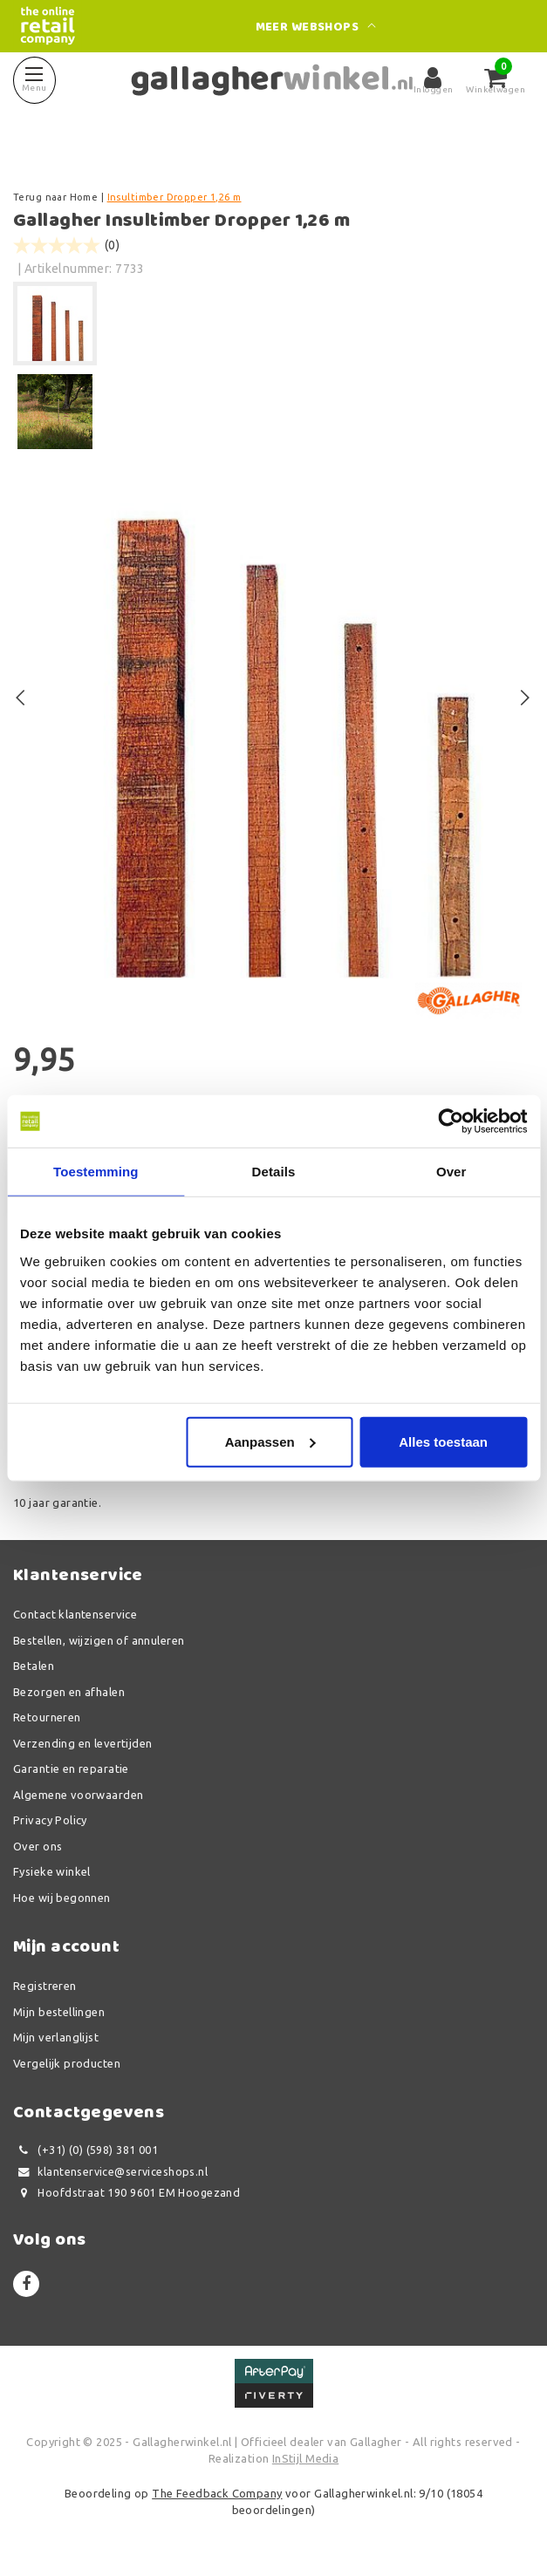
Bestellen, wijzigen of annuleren (98, 1640)
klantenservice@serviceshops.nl (110, 2171)
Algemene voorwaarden (78, 1795)
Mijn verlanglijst (56, 2037)
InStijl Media (305, 2458)
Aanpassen (270, 1441)
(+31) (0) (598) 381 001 (85, 2150)
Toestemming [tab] (96, 1171)
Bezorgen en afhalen (69, 1692)
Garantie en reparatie (71, 1768)
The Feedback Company (217, 2493)
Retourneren (47, 1717)
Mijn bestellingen (59, 2012)
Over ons (37, 1846)
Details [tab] (274, 1171)
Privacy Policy (50, 1820)
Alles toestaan (443, 1441)
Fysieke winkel (52, 1871)
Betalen (33, 1665)
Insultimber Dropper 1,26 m (174, 197)
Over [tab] (451, 1171)
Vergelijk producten (66, 2063)
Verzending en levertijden (83, 1743)
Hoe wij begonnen (62, 1897)
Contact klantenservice (75, 1614)
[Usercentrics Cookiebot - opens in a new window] (450, 1121)
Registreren (45, 1986)
